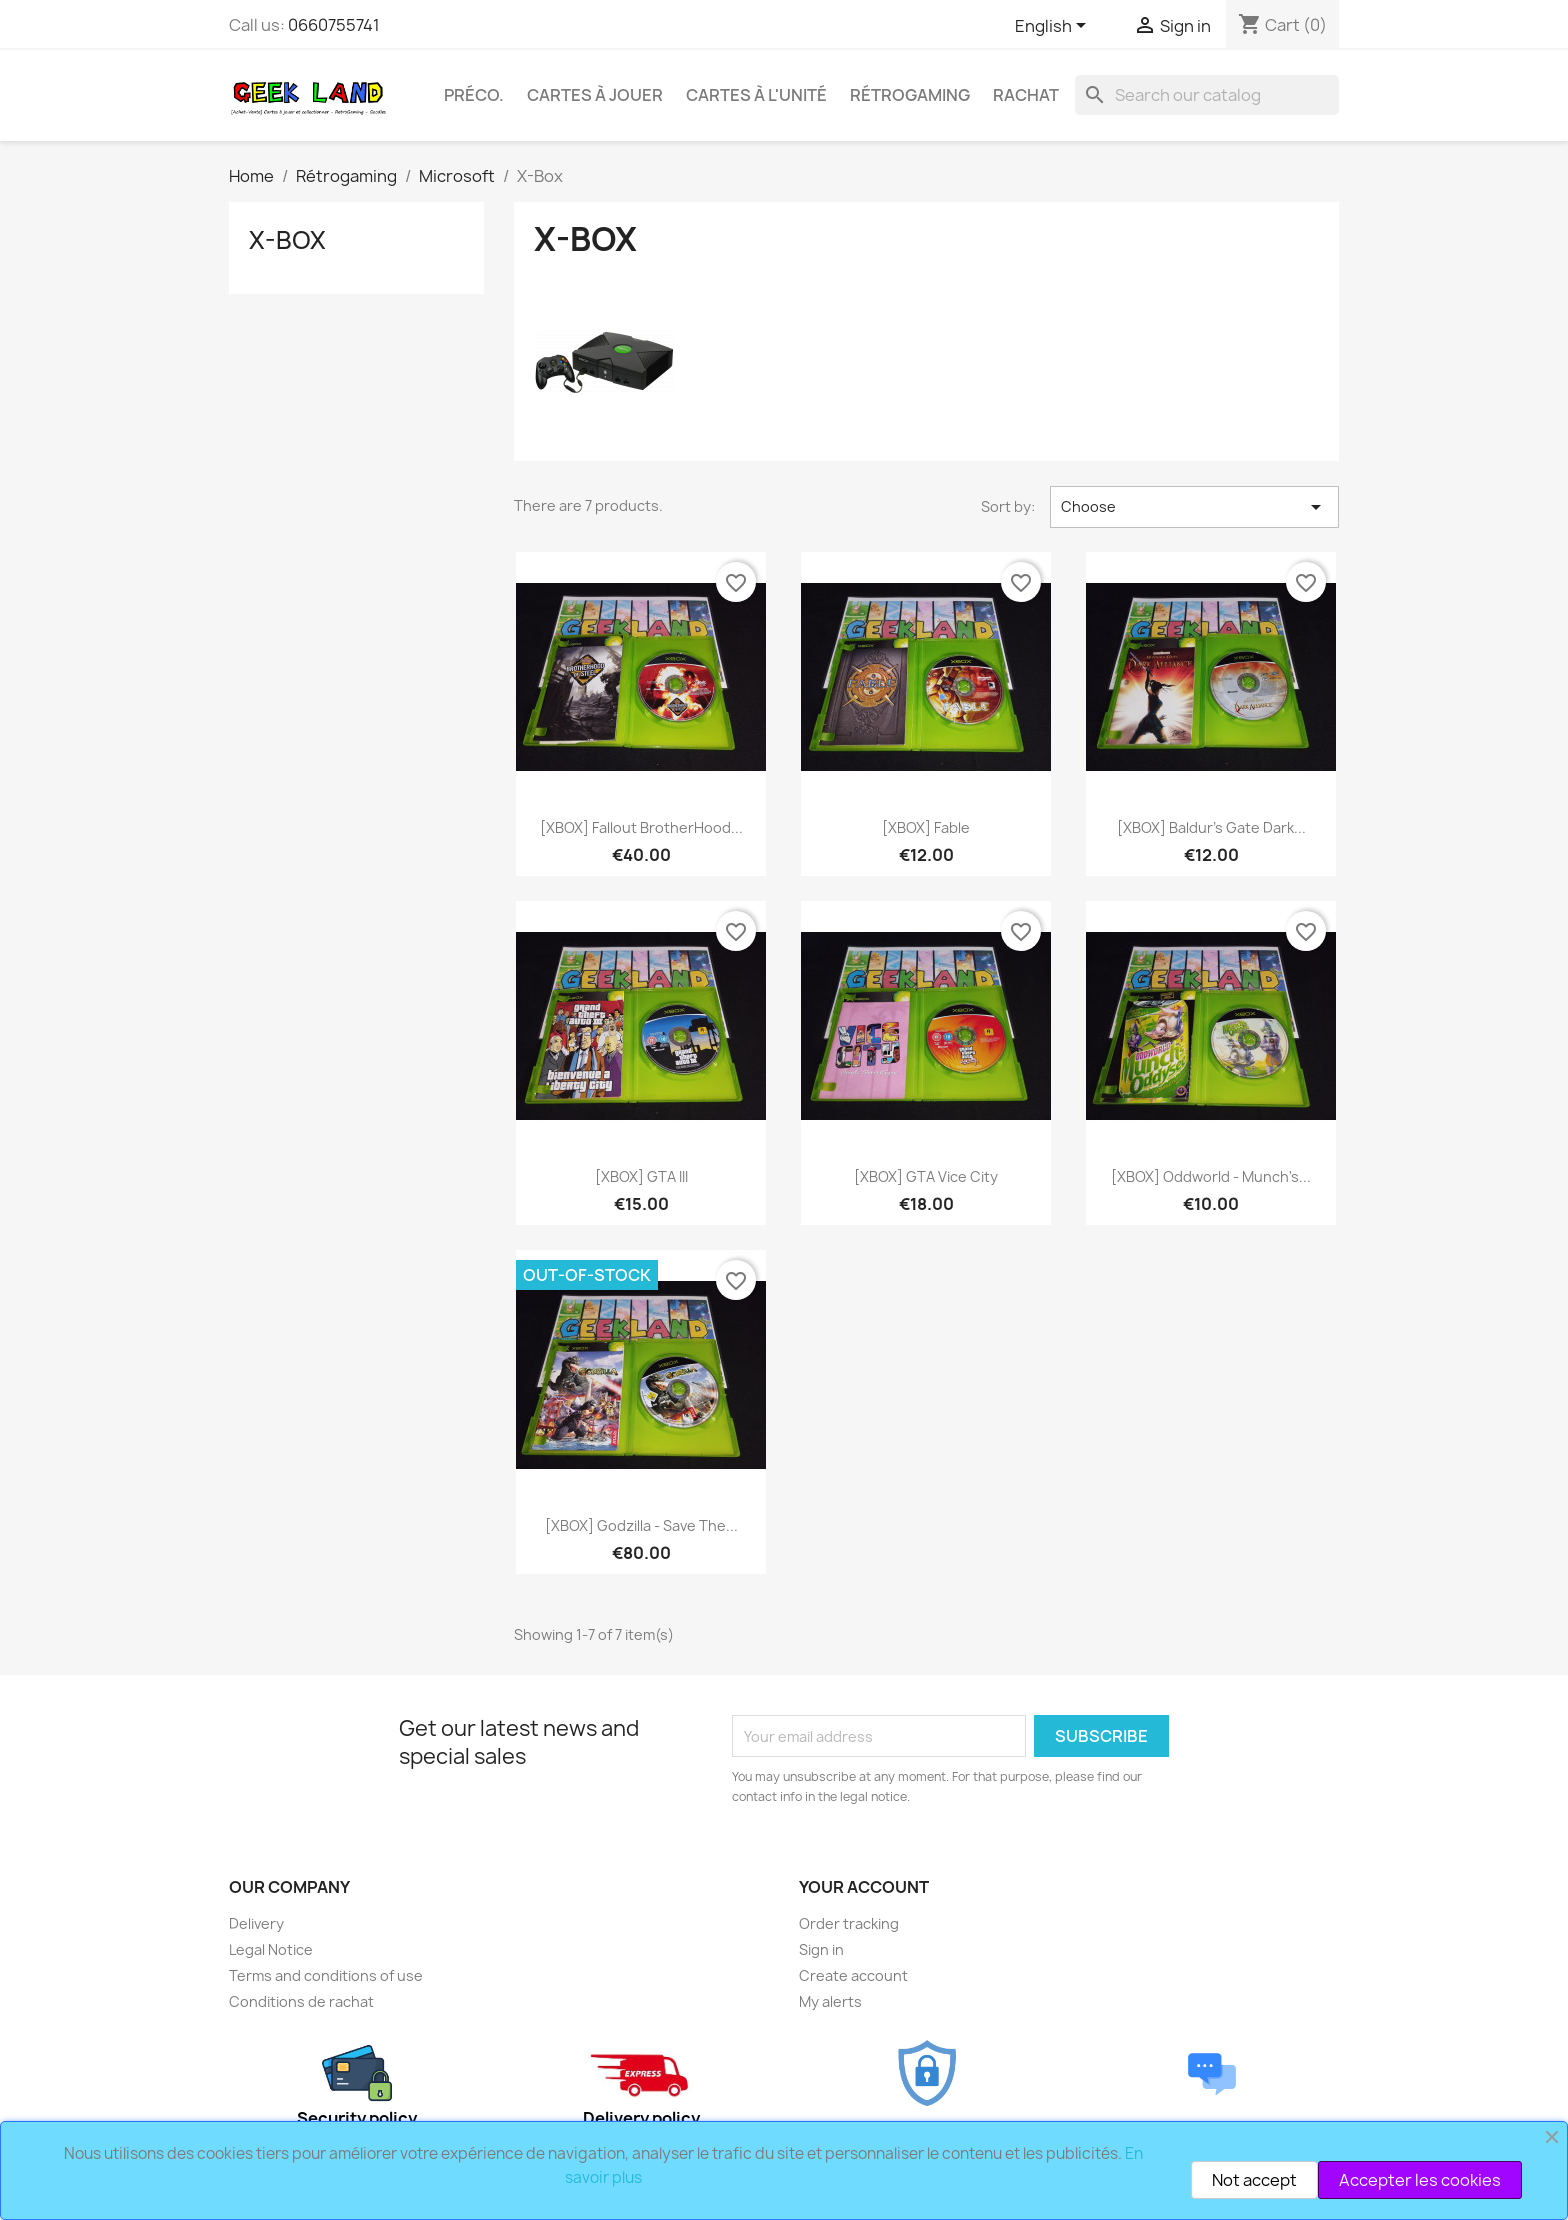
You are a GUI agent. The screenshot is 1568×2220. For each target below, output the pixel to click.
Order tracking (849, 1923)
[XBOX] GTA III (641, 1176)
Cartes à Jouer (595, 95)
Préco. (474, 95)
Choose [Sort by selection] (1194, 507)
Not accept (1254, 2180)
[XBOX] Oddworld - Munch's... (1211, 1176)
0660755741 (334, 25)
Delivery (256, 1923)
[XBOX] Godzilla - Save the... (641, 1525)
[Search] (1207, 95)
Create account (853, 1975)
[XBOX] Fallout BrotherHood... (641, 827)
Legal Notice (271, 1949)
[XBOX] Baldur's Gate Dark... (1211, 827)
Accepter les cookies (1420, 2180)
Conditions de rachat (301, 2001)
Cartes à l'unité (756, 95)
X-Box (287, 240)
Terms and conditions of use (326, 1975)
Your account (864, 1887)
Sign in (821, 1949)
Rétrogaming (910, 95)
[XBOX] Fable (926, 827)
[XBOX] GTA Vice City (926, 1176)
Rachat (1026, 95)
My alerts (830, 2001)
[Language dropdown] (1054, 27)
